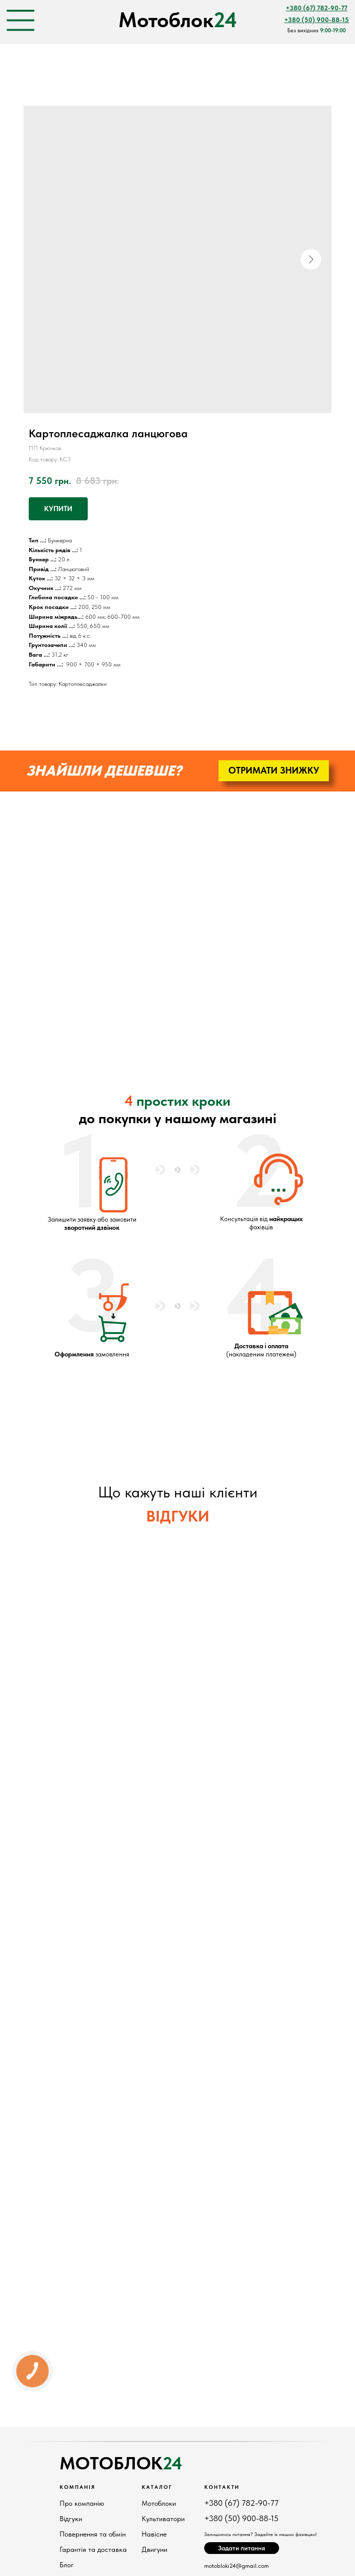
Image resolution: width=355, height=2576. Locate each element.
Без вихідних (316, 30)
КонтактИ (222, 2487)
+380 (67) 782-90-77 (241, 2503)
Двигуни (154, 2549)
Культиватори (163, 2518)
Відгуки (71, 2518)
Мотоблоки (159, 2503)
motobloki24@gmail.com (236, 2565)
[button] (274, 770)
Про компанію (82, 2503)
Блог (67, 2565)
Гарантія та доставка (93, 2549)
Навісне (154, 2534)
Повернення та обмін (93, 2534)
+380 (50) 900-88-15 (241, 2518)
